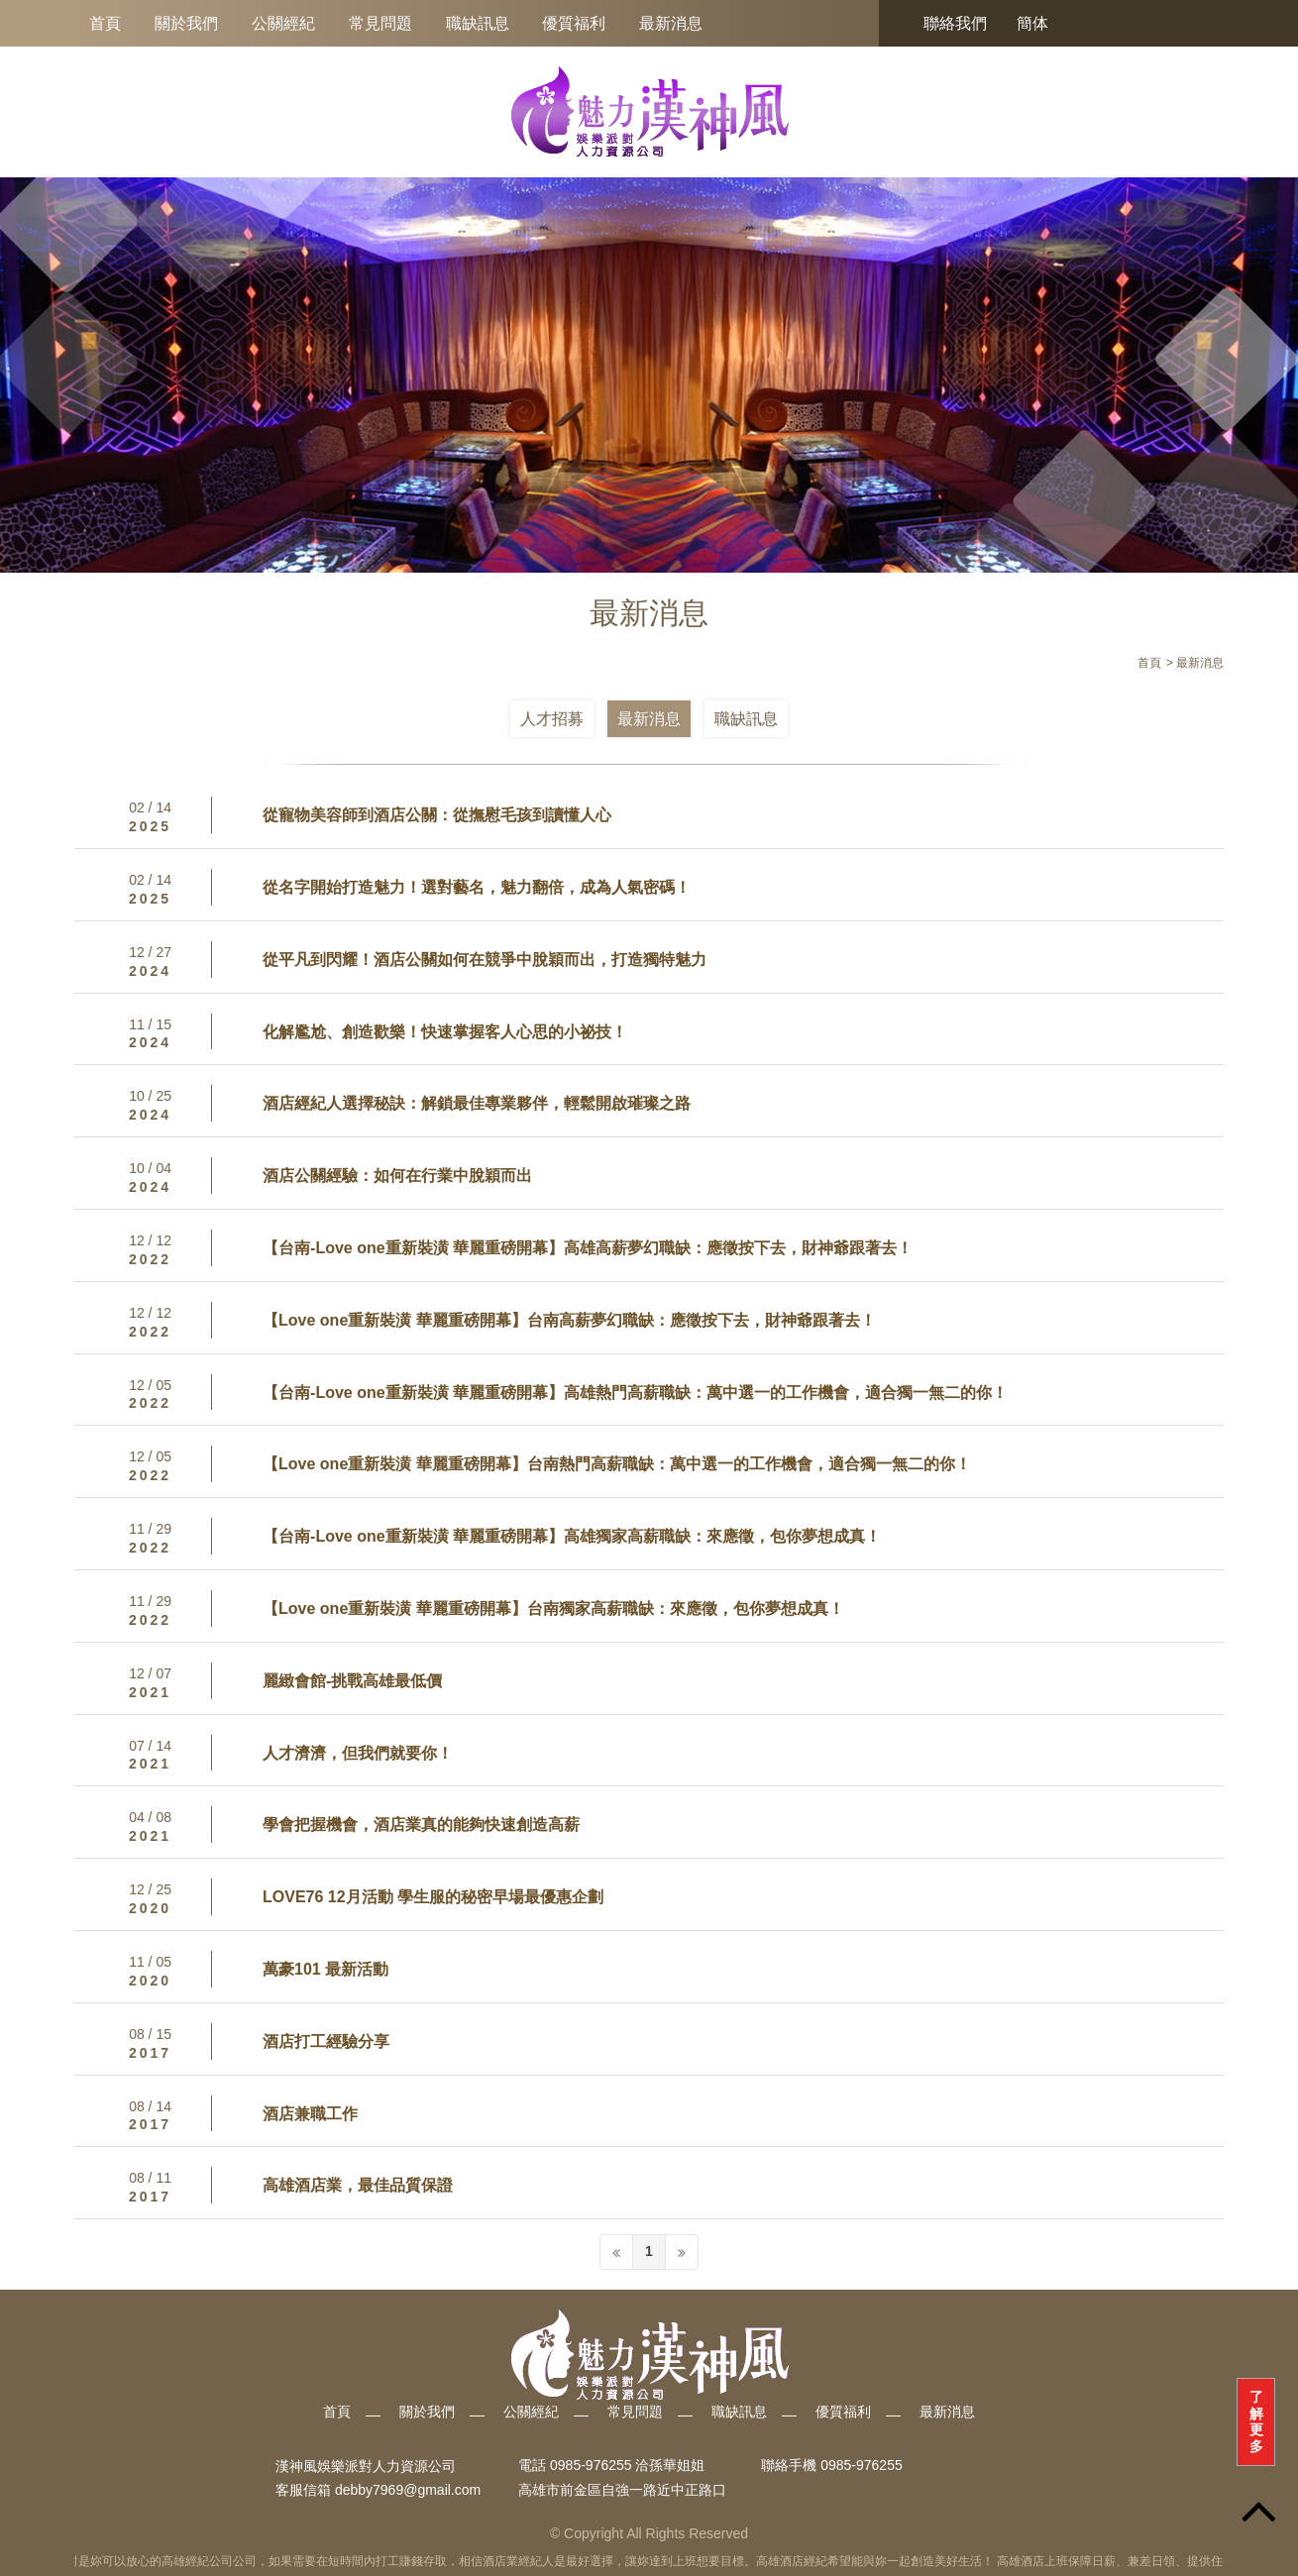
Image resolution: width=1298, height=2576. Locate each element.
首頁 (105, 23)
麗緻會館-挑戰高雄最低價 (352, 1680)
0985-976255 (861, 2466)
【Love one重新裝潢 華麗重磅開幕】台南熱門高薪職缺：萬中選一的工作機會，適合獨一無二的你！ (617, 1463)
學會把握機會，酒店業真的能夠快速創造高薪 (421, 1824)
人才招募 (552, 718)
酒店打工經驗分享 (326, 2041)
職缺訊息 (477, 23)
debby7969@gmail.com (408, 2490)
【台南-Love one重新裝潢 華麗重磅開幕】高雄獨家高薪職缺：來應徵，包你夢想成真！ (572, 1536)
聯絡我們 (955, 23)
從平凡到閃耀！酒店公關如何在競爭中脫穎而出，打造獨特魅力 (484, 959)
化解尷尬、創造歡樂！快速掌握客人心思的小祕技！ (445, 1031)
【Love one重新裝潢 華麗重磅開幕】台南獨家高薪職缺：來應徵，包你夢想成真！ (553, 1608)
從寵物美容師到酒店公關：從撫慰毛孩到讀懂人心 (437, 814)
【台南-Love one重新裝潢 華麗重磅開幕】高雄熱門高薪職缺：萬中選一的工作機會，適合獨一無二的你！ (635, 1392)
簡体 (1032, 23)
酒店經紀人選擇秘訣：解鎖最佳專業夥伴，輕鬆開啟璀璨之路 (477, 1103)
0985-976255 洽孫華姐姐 (627, 2466)
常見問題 (380, 23)
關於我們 (186, 23)
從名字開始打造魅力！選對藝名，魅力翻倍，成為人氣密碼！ (477, 887)
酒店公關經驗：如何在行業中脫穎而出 (397, 1175)
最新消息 (671, 23)
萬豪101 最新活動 (325, 1969)
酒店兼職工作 (310, 2113)
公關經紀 (283, 23)
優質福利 (573, 23)
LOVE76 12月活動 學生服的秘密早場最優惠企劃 (433, 1896)
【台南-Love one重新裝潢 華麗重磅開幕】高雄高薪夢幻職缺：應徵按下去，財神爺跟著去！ (588, 1247)
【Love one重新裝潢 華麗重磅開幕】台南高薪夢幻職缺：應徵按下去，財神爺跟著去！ (569, 1320)
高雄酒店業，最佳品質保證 (358, 2185)
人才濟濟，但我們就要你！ (358, 1753)
